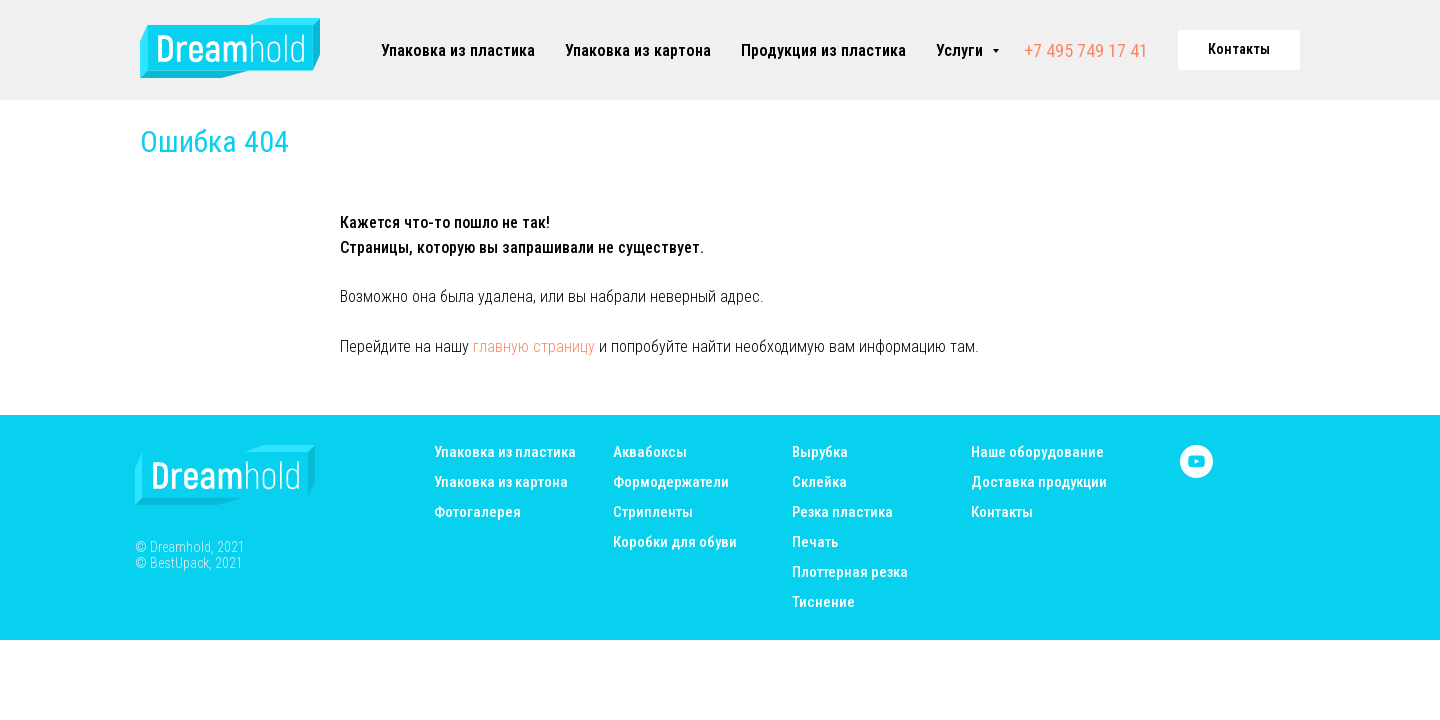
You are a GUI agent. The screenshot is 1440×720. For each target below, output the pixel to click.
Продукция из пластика (823, 50)
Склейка (819, 482)
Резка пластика (842, 512)
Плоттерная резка (850, 572)
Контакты (1002, 512)
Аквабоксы (650, 452)
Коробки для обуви (675, 542)
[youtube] (1196, 472)
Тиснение (823, 602)
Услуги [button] (961, 50)
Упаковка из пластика (458, 50)
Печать (815, 542)
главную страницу (534, 346)
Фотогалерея (477, 512)
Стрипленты (653, 512)
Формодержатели (671, 482)
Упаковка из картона (638, 50)
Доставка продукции (1039, 482)
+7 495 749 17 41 (1086, 50)
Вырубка (820, 452)
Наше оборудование (1037, 452)
